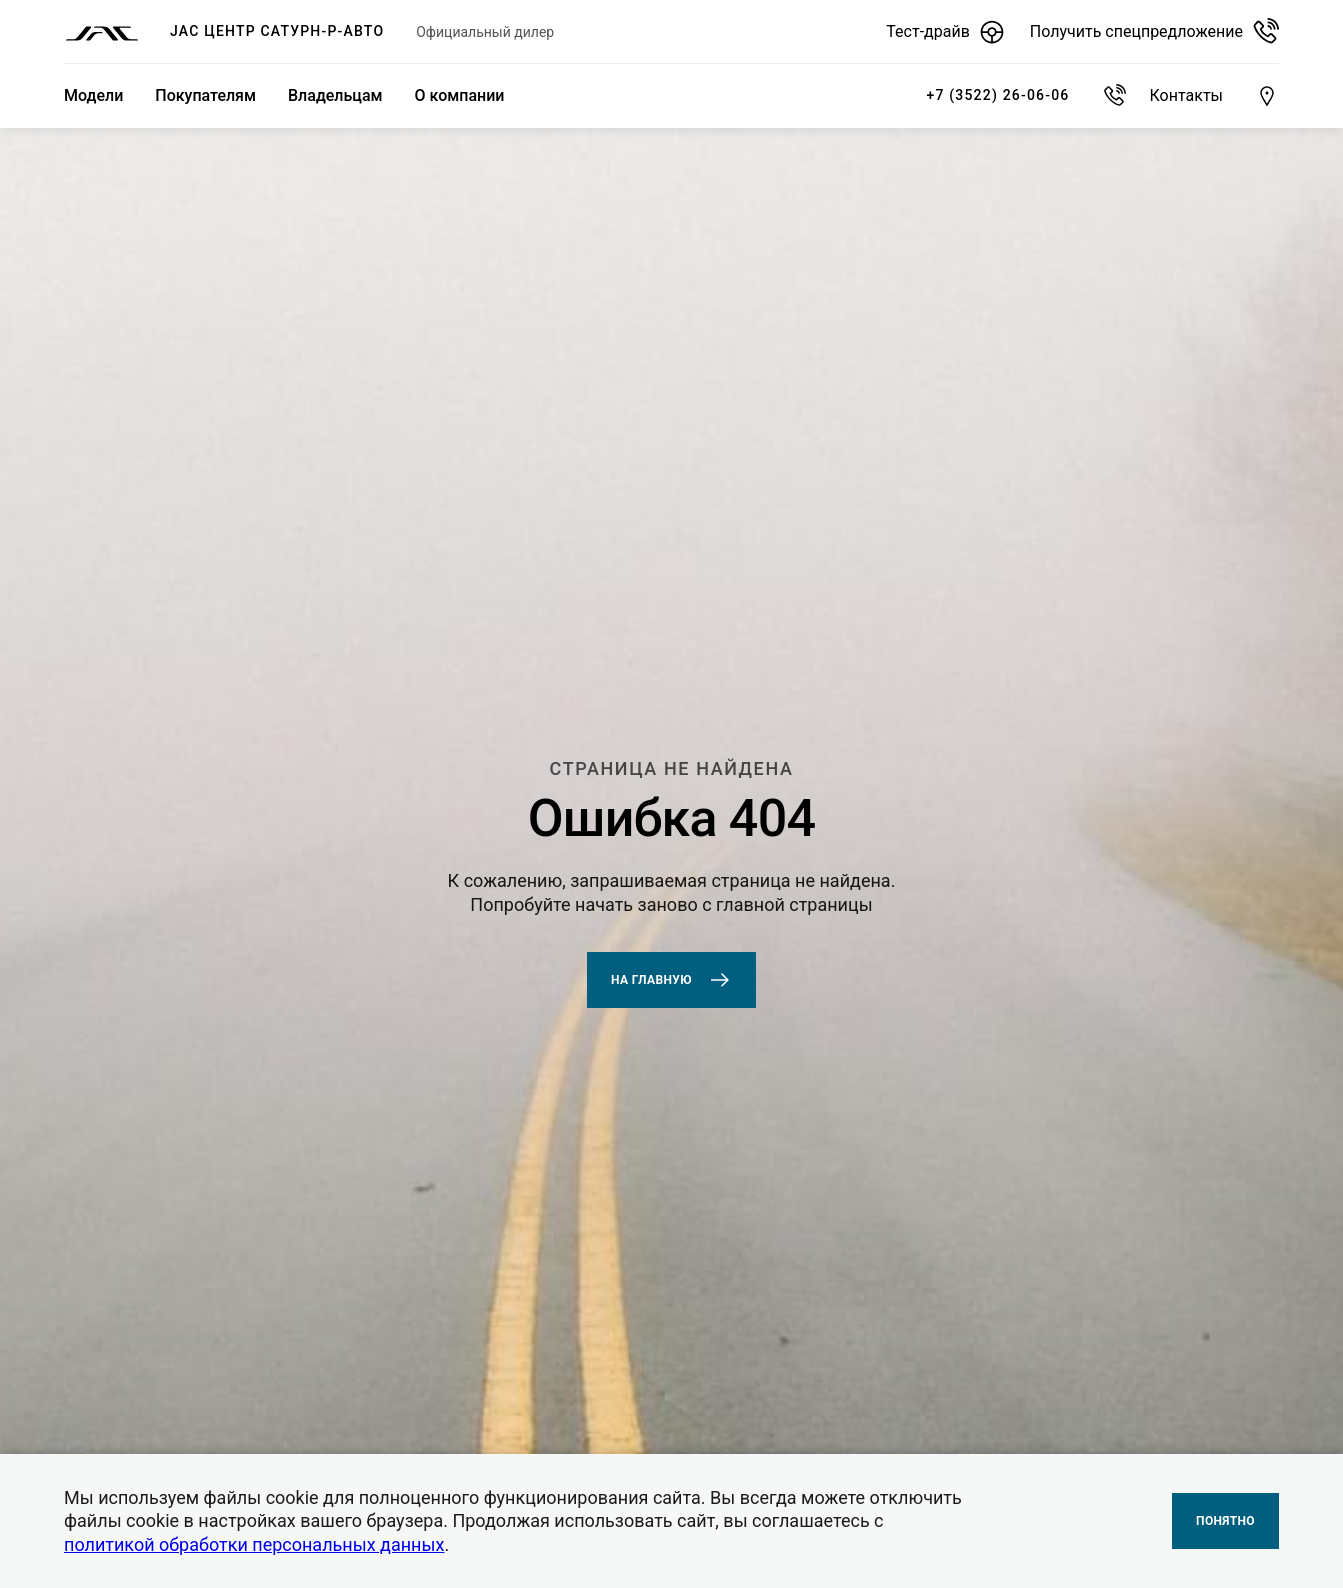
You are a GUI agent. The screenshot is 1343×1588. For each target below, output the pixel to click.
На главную (671, 980)
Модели (93, 95)
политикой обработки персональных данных (254, 1544)
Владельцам (335, 95)
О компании (460, 95)
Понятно (1225, 1521)
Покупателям (205, 95)
